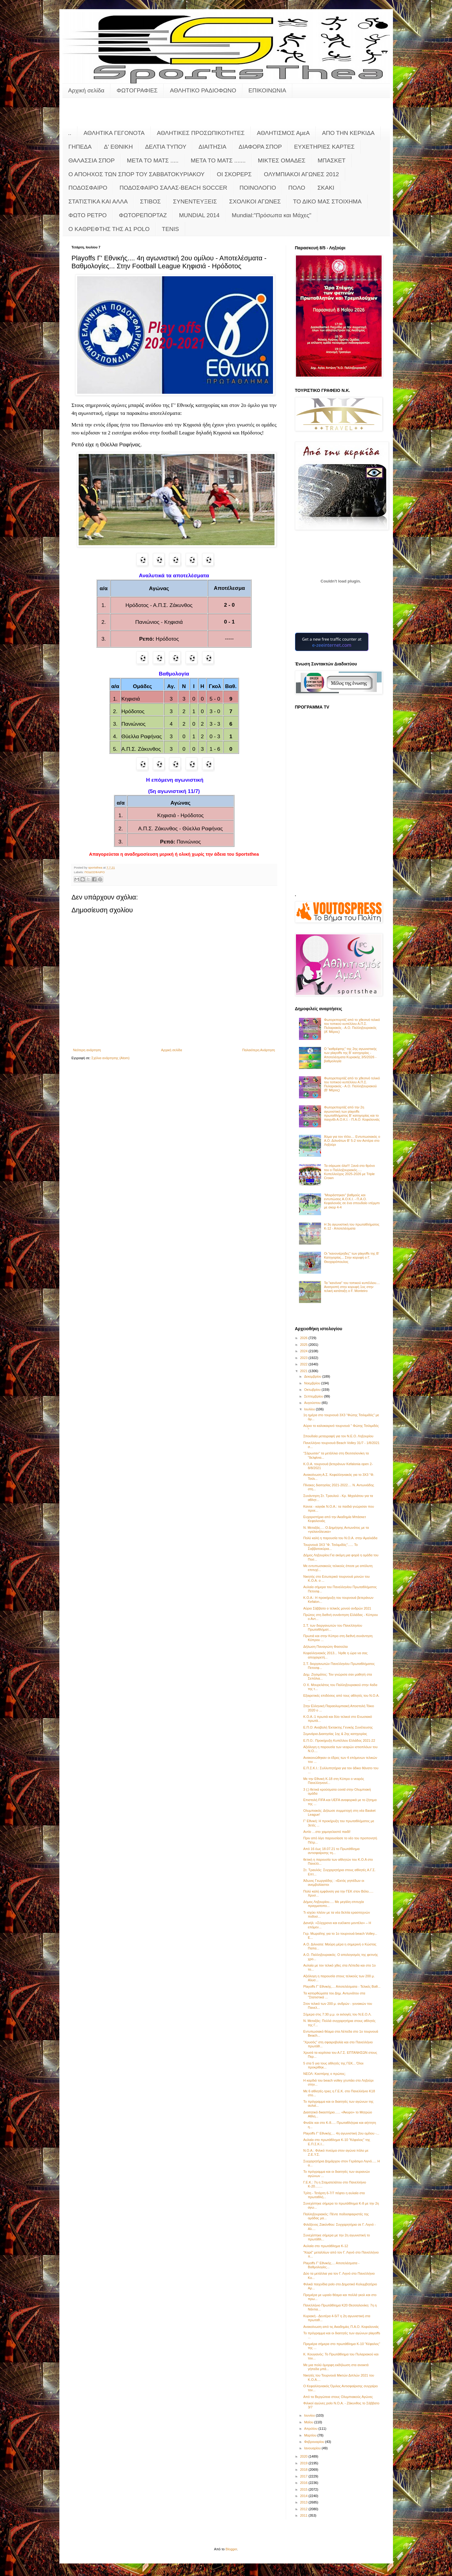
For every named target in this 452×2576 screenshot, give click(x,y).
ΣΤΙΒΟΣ (150, 201)
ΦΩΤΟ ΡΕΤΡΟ (88, 215)
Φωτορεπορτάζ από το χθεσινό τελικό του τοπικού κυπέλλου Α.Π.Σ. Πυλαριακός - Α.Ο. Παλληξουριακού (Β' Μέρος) (352, 1084)
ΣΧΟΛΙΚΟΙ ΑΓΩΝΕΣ (255, 201)
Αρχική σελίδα (86, 90)
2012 (304, 2509)
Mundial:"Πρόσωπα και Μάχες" (271, 215)
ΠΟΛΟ (296, 187)
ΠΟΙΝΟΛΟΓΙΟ (258, 187)
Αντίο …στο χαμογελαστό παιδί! (326, 1831)
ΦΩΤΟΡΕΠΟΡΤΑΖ (143, 215)
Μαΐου (309, 2422)
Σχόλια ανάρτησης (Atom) (111, 1058)
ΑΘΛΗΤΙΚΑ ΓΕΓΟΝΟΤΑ (114, 133)
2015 (304, 2489)
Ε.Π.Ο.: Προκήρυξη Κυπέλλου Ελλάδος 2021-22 (339, 1740)
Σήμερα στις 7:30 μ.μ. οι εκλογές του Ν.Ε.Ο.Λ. (337, 2014)
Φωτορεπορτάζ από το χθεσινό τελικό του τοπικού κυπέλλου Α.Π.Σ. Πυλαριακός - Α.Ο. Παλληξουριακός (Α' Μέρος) (352, 1026)
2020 (304, 2456)
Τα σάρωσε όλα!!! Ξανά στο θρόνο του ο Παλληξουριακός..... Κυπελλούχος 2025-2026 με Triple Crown (349, 1172)
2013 (304, 2502)
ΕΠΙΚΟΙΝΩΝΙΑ (267, 90)
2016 (304, 2483)
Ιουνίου (310, 2415)
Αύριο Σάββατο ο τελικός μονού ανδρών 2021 (337, 1608)
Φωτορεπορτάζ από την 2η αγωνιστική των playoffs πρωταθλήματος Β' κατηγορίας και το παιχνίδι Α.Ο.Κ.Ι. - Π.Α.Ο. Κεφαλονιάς (352, 1113)
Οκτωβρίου (313, 1389)
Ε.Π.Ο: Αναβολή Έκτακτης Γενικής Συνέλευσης (338, 1727)
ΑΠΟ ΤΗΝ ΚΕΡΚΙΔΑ (348, 133)
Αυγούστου (313, 1403)
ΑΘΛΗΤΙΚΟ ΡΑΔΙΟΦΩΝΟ (203, 90)
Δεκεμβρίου (313, 1376)
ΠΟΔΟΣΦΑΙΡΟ (88, 187)
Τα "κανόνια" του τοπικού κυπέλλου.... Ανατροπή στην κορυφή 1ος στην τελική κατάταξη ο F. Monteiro (352, 1287)
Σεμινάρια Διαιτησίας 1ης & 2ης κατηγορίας (335, 1734)
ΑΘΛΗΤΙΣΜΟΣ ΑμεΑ (283, 133)
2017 (304, 2476)
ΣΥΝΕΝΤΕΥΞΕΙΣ (195, 201)
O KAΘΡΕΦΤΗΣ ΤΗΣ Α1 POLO (109, 229)
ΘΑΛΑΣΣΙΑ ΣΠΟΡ (92, 160)
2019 (304, 2463)
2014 (304, 2496)
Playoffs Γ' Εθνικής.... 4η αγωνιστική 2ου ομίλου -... (341, 2133)
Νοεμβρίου (312, 1383)
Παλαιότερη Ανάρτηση (258, 1050)
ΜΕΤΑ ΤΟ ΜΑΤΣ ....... (218, 160)
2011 (304, 2515)
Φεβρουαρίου (314, 2442)
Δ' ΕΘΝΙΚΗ (118, 146)
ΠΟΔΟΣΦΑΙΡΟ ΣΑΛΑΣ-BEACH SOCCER (173, 187)
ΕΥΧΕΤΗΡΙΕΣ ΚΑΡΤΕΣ (324, 146)
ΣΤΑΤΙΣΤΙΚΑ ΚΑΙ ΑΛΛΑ (98, 201)
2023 (304, 1358)
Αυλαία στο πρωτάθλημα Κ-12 (325, 2246)
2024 (304, 1351)
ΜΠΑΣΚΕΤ (332, 160)
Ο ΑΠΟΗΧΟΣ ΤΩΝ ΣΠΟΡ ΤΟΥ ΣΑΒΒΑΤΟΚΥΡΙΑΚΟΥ (137, 174)
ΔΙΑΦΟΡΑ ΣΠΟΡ (260, 146)
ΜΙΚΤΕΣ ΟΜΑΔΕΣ (281, 160)
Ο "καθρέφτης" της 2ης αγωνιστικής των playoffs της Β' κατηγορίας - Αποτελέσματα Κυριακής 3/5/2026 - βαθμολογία (350, 1055)
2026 (304, 1338)
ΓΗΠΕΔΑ (80, 146)
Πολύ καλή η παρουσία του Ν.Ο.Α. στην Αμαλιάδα (340, 1538)
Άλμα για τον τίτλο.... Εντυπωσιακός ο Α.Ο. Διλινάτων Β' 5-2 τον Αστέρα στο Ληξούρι (352, 1140)
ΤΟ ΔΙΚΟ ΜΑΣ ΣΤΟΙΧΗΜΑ (327, 201)
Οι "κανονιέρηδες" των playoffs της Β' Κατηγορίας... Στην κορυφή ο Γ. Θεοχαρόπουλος (351, 1257)
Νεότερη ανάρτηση (87, 1050)
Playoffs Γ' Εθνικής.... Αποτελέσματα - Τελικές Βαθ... (341, 1986)
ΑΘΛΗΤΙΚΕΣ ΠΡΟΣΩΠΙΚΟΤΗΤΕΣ (201, 133)
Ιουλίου (310, 1409)
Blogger (231, 2549)
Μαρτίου (311, 2435)
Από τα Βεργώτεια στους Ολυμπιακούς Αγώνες (338, 2397)
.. (70, 133)
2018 (304, 2469)
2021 (304, 1371)
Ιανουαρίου (313, 2448)
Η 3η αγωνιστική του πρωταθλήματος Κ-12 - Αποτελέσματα (351, 1226)
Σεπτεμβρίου (314, 1396)
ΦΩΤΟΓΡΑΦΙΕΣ (137, 90)
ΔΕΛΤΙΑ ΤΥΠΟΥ (165, 146)
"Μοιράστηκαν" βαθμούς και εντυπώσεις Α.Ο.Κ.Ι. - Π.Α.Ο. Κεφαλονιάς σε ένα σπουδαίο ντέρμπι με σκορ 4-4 (352, 1201)
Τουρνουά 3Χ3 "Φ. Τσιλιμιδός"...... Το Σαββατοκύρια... (330, 1546)
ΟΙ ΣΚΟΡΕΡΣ (234, 174)
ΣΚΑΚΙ (325, 187)
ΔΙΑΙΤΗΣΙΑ (212, 146)
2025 (304, 1344)
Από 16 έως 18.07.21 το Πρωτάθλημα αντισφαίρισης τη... (331, 1851)
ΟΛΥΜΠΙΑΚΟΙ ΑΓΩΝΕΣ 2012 (301, 174)
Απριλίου (311, 2428)
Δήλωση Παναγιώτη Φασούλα (325, 1646)
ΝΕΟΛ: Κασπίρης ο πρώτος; (324, 2073)
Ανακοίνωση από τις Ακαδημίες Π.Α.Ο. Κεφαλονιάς (341, 2326)
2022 (304, 1364)
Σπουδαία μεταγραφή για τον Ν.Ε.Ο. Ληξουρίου (338, 1436)
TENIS (170, 229)
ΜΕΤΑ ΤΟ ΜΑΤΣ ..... (153, 160)
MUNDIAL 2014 (199, 215)
